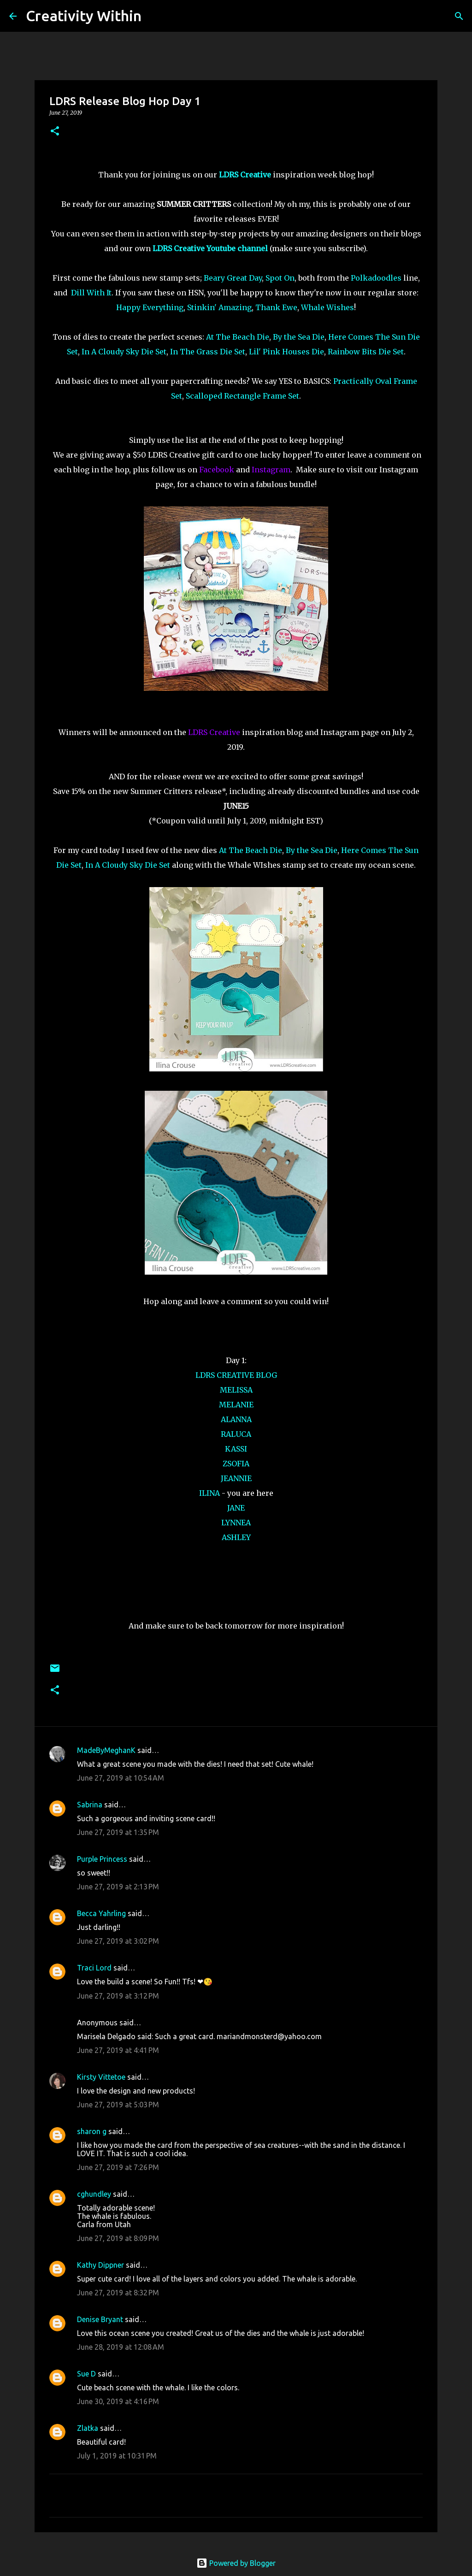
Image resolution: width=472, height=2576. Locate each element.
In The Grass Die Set (207, 351)
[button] (54, 131)
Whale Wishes (327, 307)
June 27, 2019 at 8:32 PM (118, 2292)
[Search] (154, 16)
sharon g (91, 2131)
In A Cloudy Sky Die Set (124, 351)
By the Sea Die (298, 336)
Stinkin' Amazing (219, 307)
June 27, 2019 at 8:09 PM (118, 2238)
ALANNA (236, 1419)
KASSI (236, 1448)
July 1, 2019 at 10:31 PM (117, 2456)
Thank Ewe (276, 307)
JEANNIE (236, 1478)
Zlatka (87, 2428)
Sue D (86, 2374)
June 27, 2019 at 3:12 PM (118, 1996)
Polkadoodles (376, 277)
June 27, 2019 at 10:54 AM (120, 1778)
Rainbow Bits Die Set (366, 351)
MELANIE (236, 1404)
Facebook (216, 469)
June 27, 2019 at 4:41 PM (118, 2050)
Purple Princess (102, 1859)
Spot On (280, 277)
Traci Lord (94, 1968)
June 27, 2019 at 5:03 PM (118, 2104)
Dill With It (91, 292)
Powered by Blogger (236, 2563)
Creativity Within (84, 15)
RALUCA (236, 1434)
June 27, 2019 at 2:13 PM (118, 1886)
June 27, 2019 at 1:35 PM (118, 1832)
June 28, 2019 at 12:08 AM (120, 2347)
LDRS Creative (214, 732)
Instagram (271, 469)
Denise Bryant (100, 2319)
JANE (236, 1507)
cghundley (94, 2194)
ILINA (209, 1493)
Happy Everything (149, 307)
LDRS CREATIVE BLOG (236, 1375)
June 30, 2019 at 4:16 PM (118, 2401)
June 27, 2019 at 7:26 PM (118, 2167)
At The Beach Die (237, 336)
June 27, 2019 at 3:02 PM (118, 1941)
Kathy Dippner (100, 2265)
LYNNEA (236, 1522)
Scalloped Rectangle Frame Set (242, 395)
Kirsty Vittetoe (101, 2077)
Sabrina (89, 1804)
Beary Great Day (233, 277)
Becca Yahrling (101, 1913)
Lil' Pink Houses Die (286, 351)
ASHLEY (236, 1537)
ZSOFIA (236, 1463)
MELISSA (236, 1389)
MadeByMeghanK (106, 1750)
